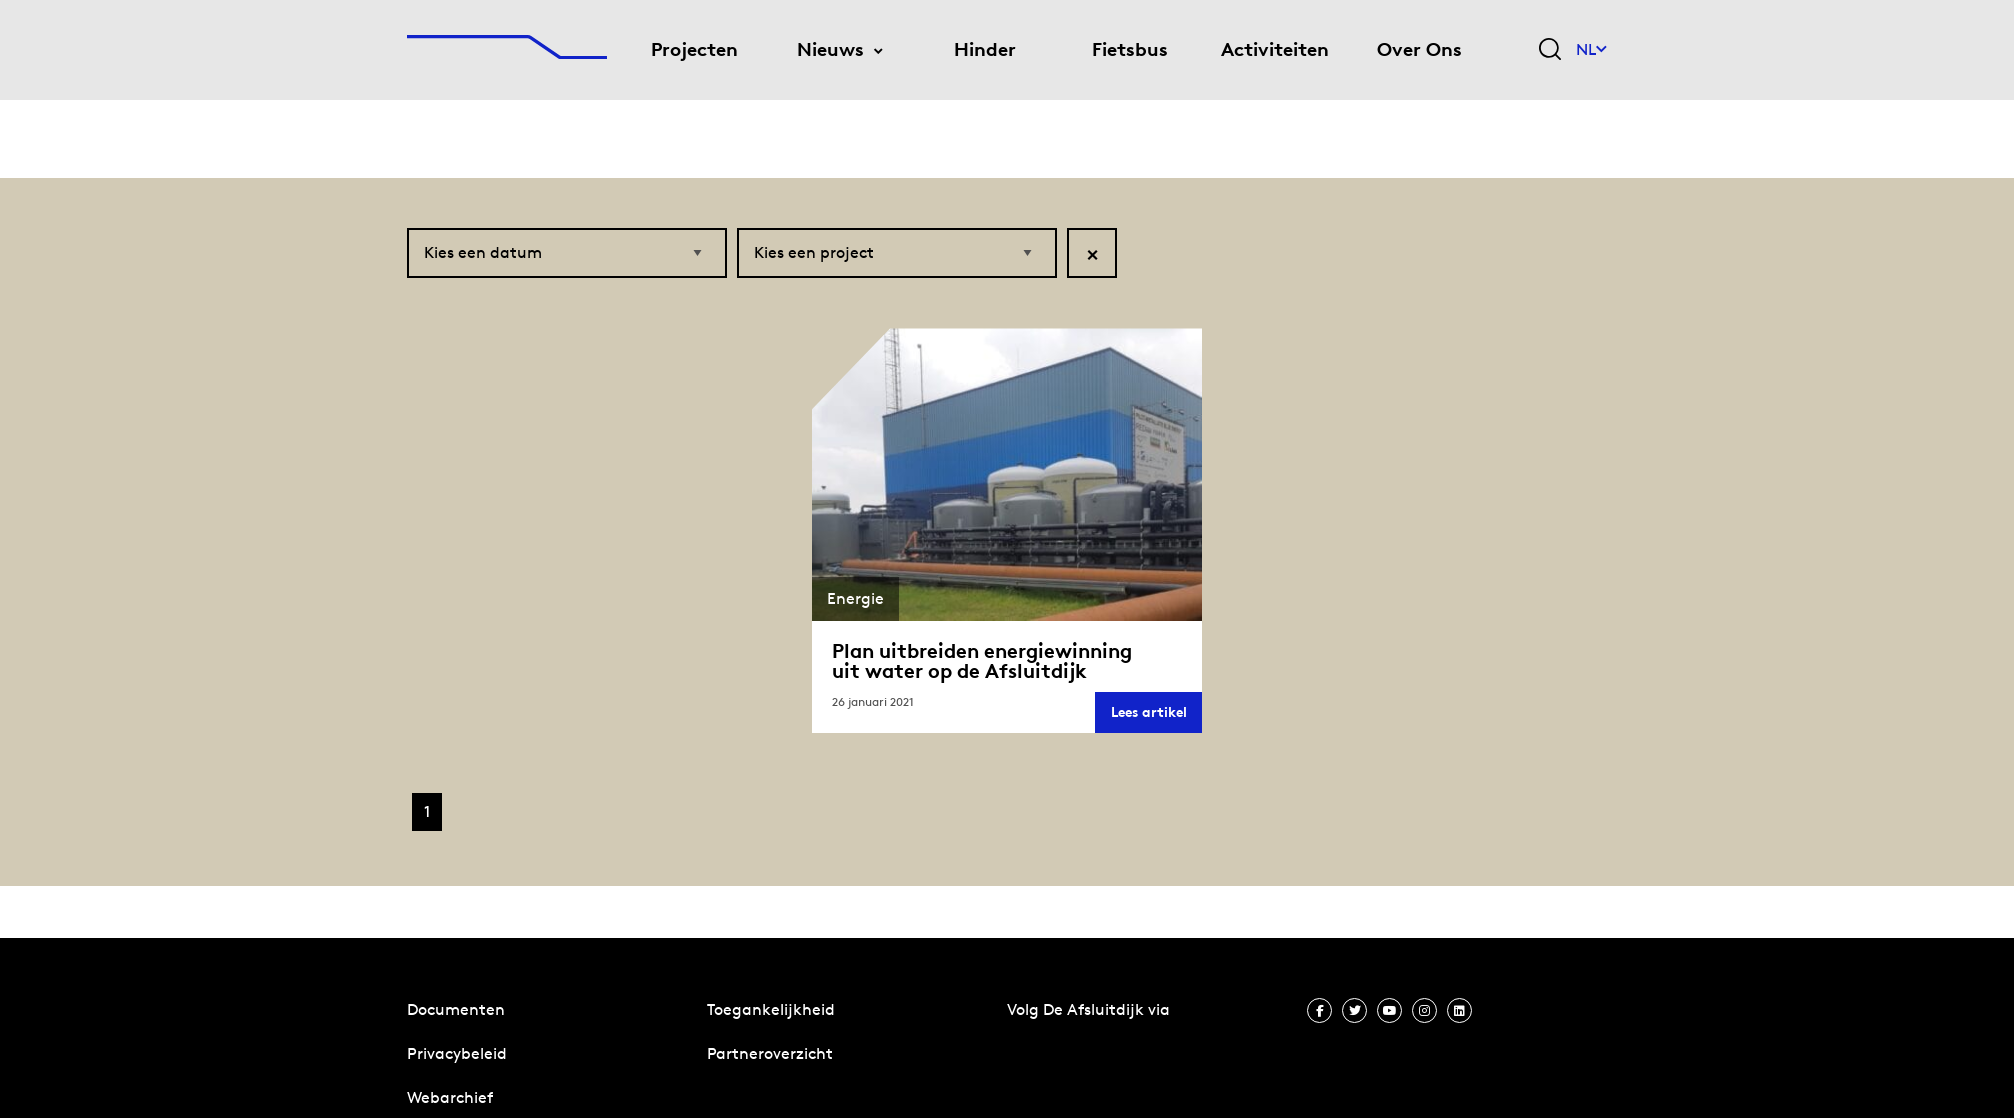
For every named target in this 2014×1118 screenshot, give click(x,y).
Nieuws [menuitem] (830, 49)
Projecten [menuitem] (694, 49)
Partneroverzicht (770, 1053)
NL (1591, 49)
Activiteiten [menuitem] (1275, 49)
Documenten (456, 1009)
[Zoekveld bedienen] (1550, 50)
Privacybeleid (457, 1053)
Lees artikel (1156, 717)
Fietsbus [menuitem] (1130, 49)
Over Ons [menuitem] (1419, 49)
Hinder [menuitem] (985, 49)
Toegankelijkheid (771, 1009)
